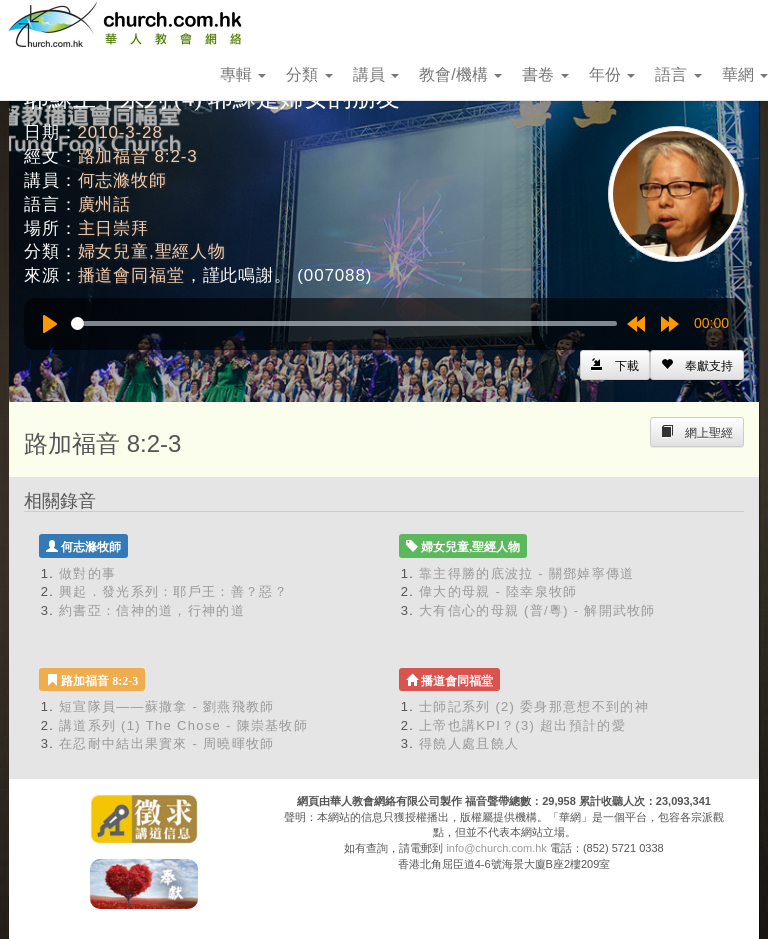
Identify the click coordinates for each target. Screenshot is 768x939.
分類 (309, 74)
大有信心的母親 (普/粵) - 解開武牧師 (537, 610)
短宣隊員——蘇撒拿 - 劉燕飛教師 (167, 706)
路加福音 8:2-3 (138, 156)
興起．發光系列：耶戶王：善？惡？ (173, 591)
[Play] (50, 324)
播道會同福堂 (131, 275)
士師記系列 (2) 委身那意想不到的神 (534, 706)
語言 (678, 74)
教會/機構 (460, 74)
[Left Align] (697, 365)
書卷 (545, 74)
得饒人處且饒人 (469, 743)
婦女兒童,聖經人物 (152, 251)
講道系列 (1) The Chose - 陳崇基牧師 (183, 725)
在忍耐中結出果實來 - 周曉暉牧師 (167, 743)
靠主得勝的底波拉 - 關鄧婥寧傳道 (527, 573)
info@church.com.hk (496, 848)
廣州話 (105, 204)
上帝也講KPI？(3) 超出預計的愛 (522, 725)
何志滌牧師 (122, 180)
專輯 (243, 74)
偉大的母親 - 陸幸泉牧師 (498, 591)
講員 (376, 74)
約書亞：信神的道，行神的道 (152, 610)
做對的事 (87, 573)
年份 (612, 74)
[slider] (344, 323)
